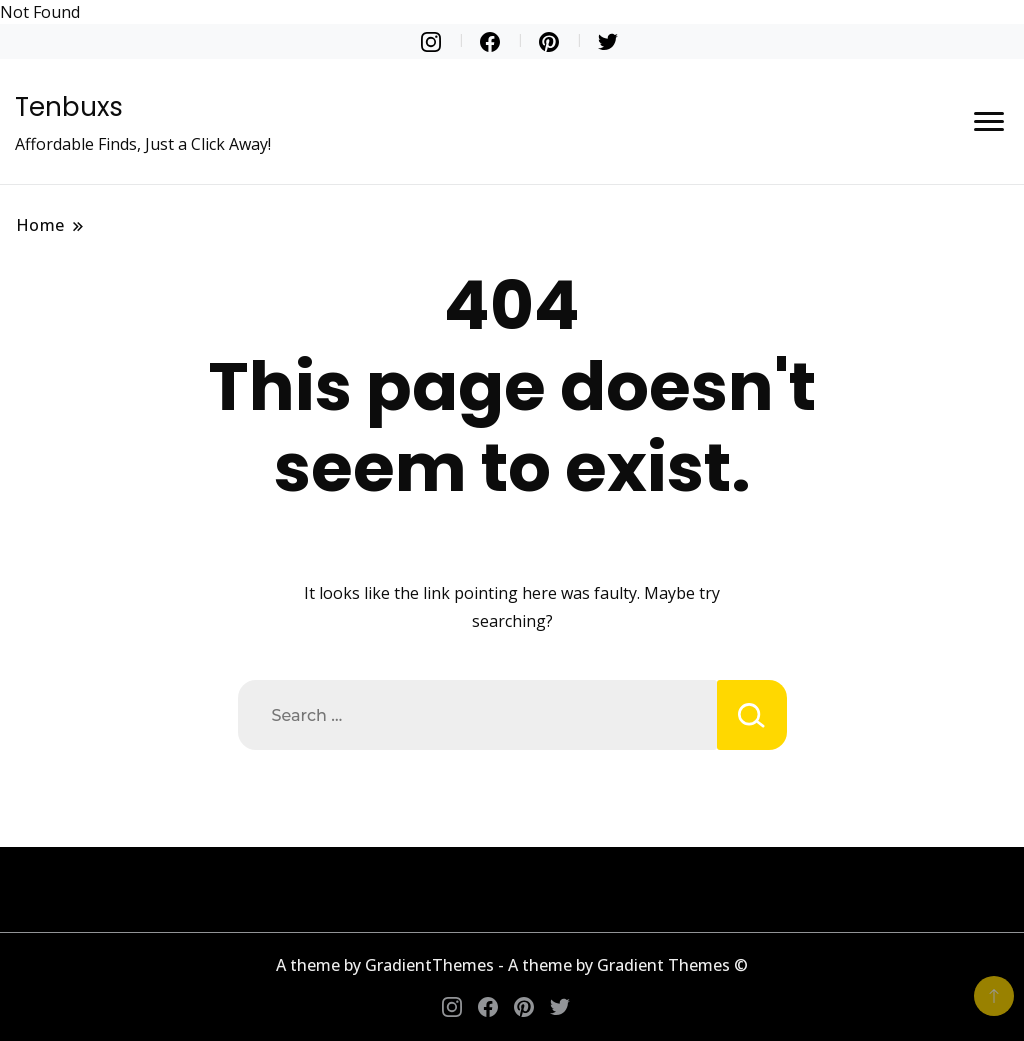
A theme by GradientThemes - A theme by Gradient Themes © (512, 965)
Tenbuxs (69, 107)
